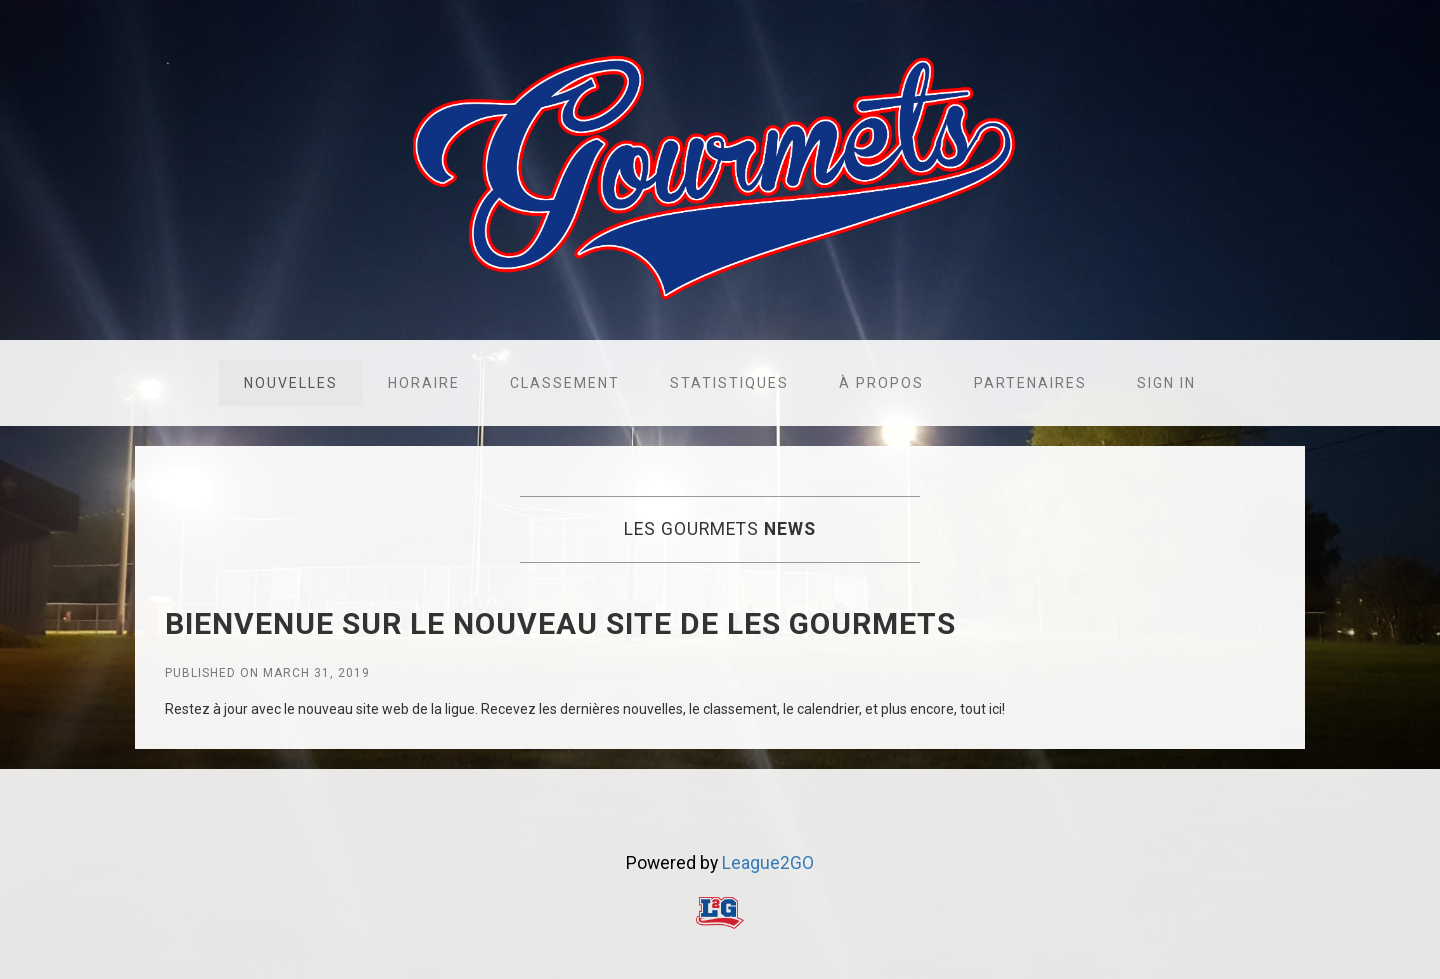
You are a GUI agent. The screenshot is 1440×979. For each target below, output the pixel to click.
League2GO (768, 863)
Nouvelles (291, 383)
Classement (565, 383)
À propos (881, 383)
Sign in (1166, 383)
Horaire (424, 383)
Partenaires (1030, 383)
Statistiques (729, 383)
